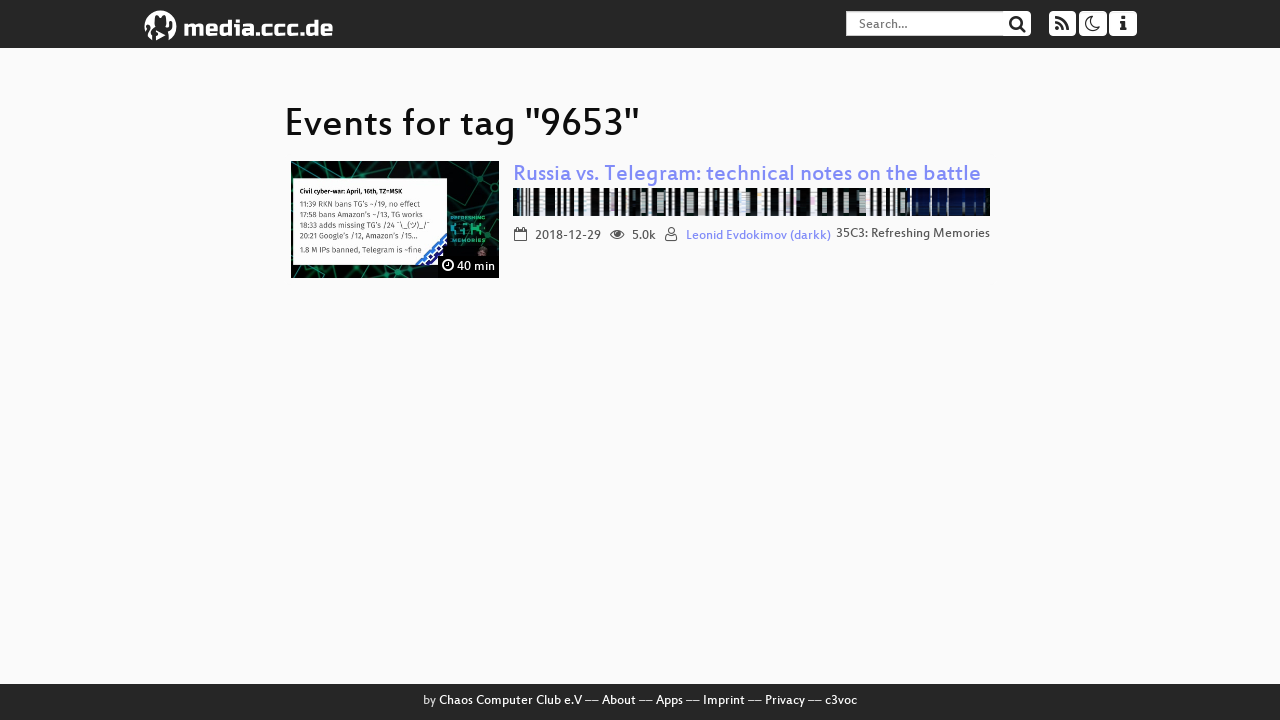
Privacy (785, 701)
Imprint (724, 701)
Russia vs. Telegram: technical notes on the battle (747, 175)
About (619, 701)
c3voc (841, 701)
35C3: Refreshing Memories (913, 234)
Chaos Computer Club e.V (510, 701)
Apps (669, 701)
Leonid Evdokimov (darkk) (758, 236)
